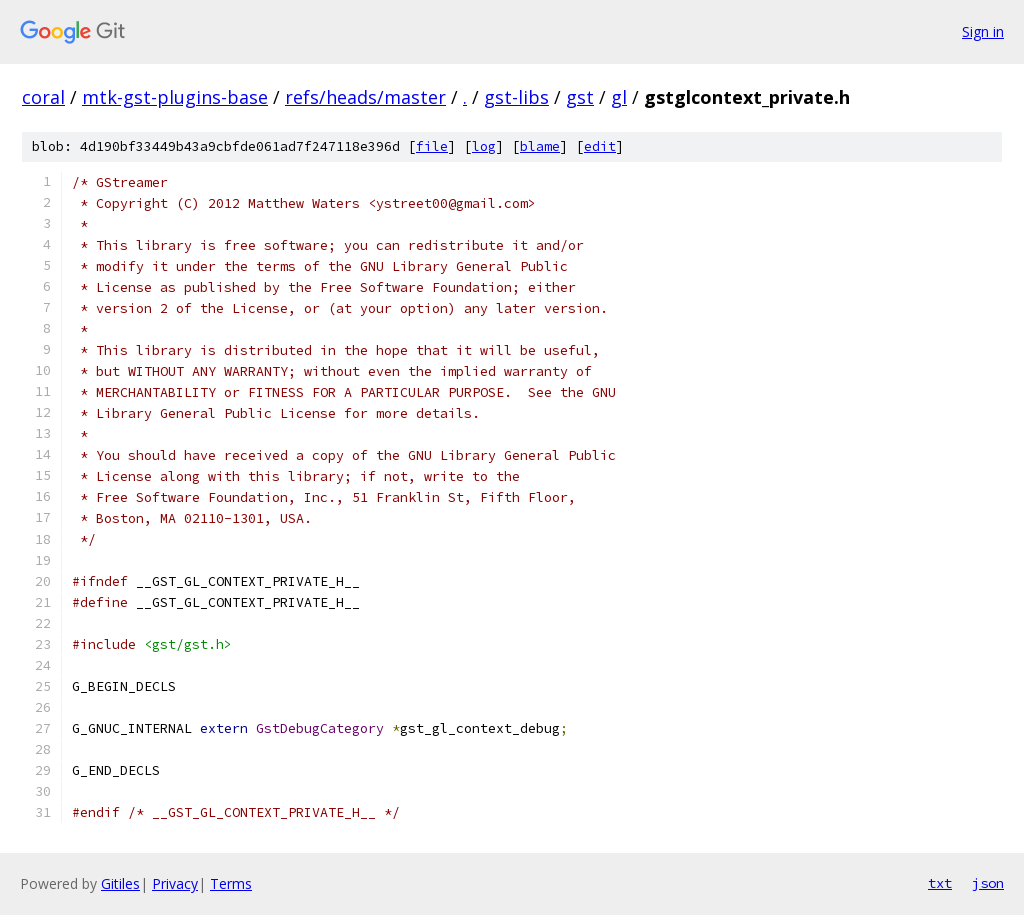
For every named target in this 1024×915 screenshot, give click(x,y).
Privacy (175, 883)
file (432, 146)
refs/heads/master (365, 97)
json (988, 883)
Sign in (983, 31)
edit (600, 146)
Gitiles (120, 883)
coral (43, 97)
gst (580, 97)
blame (540, 146)
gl (619, 97)
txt (940, 883)
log (484, 146)
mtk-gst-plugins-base (175, 97)
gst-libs (516, 97)
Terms (231, 883)
